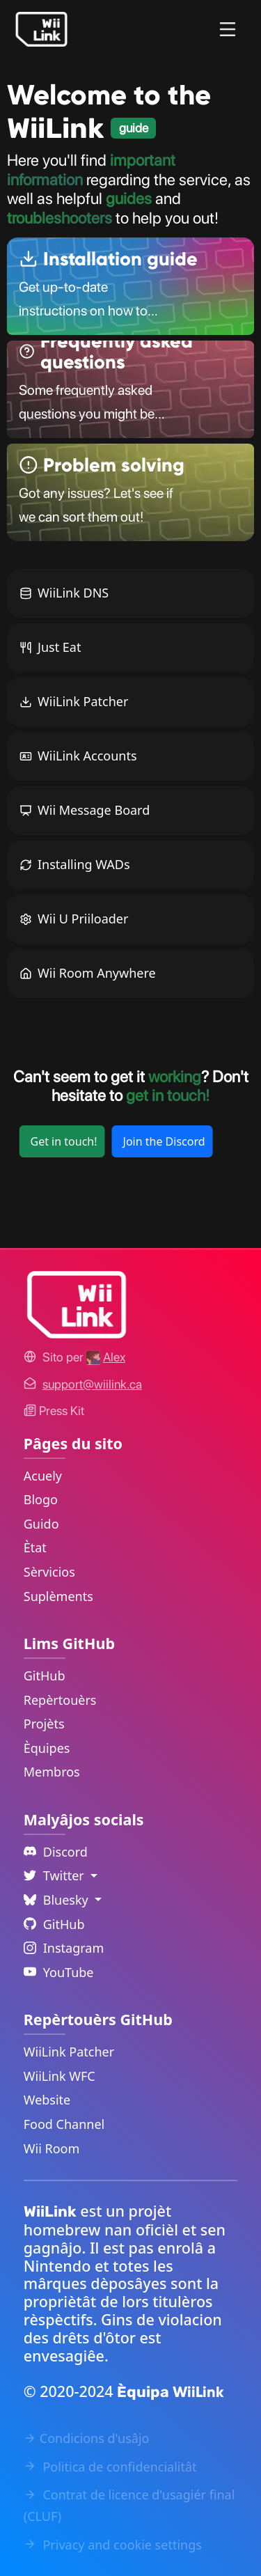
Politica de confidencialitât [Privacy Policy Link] (110, 2466)
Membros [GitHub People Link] (52, 1771)
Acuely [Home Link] (43, 1475)
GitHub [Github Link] (54, 1924)
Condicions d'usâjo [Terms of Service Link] (87, 2438)
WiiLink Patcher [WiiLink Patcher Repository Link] (69, 2051)
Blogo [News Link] (41, 1499)
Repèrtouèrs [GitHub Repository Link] (60, 1700)
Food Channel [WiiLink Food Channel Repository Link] (64, 2124)
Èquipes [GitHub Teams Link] (47, 1748)
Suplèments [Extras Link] (58, 1596)
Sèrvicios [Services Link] (49, 1571)
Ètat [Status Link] (35, 1547)
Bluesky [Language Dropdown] (58, 1899)
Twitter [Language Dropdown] (56, 1875)
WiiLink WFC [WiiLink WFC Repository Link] (59, 2076)
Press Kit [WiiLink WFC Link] (54, 1410)
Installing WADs (74, 864)
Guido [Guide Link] (41, 1523)
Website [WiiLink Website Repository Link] (47, 2099)
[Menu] (227, 29)
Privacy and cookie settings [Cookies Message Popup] (113, 2544)
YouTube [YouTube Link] (59, 1972)
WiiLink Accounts (78, 755)
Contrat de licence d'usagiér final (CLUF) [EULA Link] (129, 2505)
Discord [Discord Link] (56, 1851)
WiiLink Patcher (73, 701)
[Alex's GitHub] (105, 1357)
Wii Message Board (84, 810)
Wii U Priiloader (73, 918)
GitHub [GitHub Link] (44, 1675)
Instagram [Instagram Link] (64, 1947)
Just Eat (50, 647)
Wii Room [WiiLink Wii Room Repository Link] (52, 2148)
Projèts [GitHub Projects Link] (44, 1723)
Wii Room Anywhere (87, 973)
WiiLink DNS (64, 592)
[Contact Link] (92, 1384)
